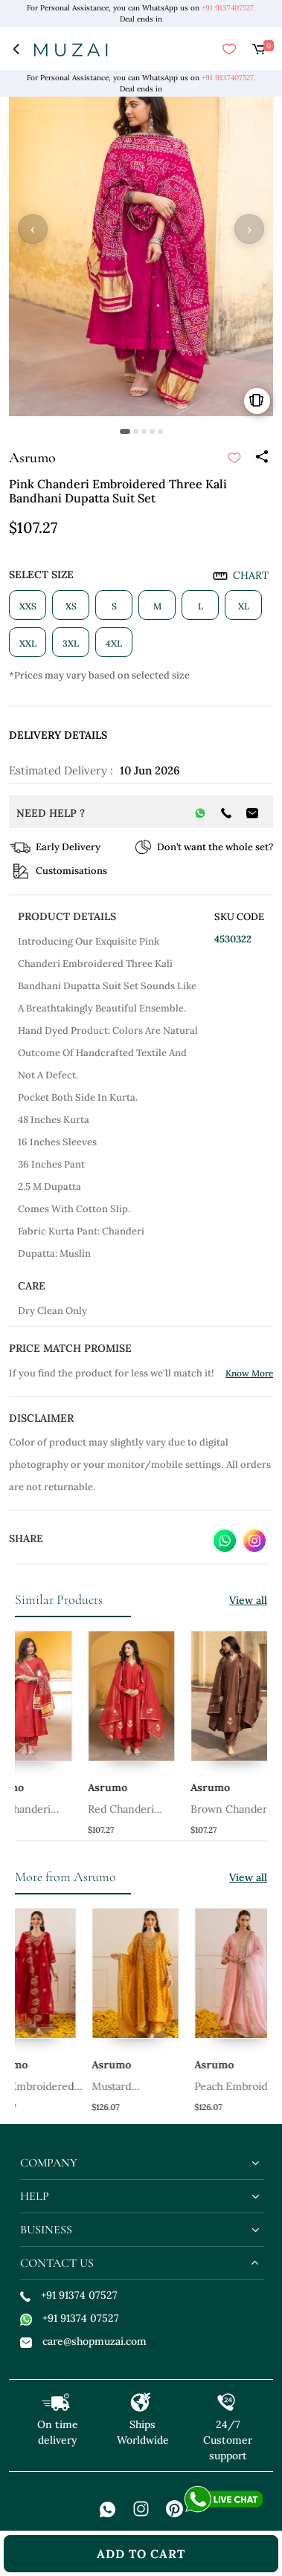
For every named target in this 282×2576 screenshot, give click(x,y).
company (48, 2162)
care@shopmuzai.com (83, 2341)
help (34, 2196)
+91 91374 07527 (69, 2295)
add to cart (141, 2553)
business (46, 2229)
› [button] (249, 228)
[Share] (261, 458)
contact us (57, 2263)
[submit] (234, 458)
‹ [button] (33, 228)
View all (248, 1600)
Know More (249, 1373)
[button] (125, 431)
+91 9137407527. (228, 8)
